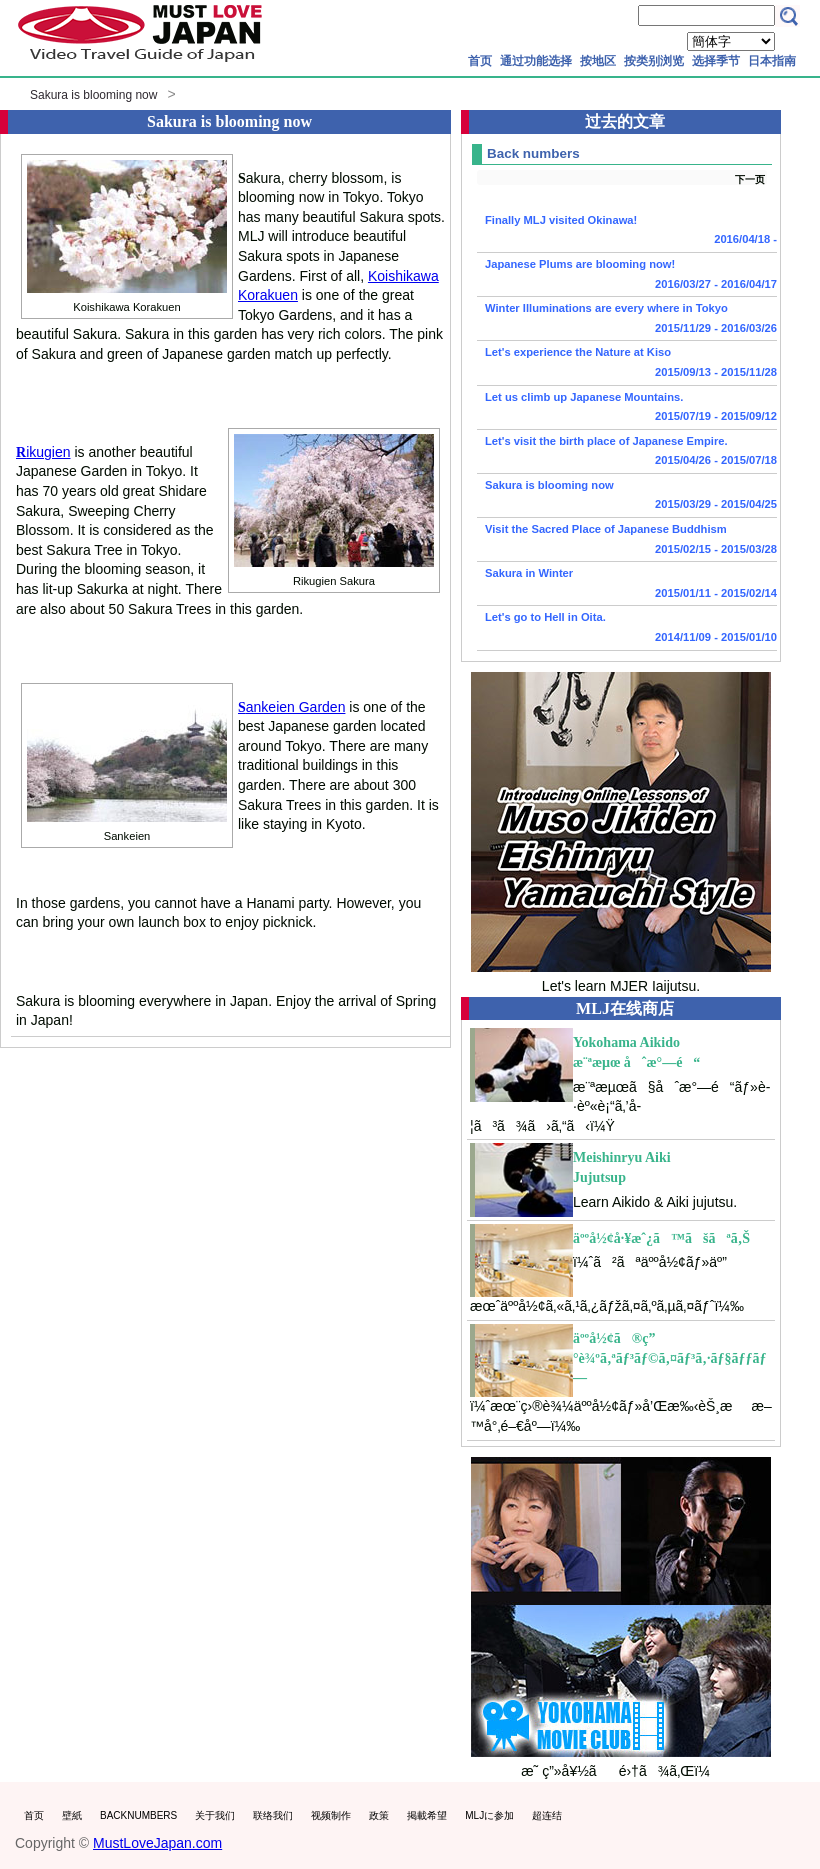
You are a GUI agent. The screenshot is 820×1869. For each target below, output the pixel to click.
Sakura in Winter (627, 585)
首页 (480, 61)
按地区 (598, 61)
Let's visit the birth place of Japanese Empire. (627, 453)
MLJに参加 (489, 1815)
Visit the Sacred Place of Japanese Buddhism (627, 541)
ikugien (43, 452)
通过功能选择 (536, 61)
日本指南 (772, 61)
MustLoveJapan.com (157, 1843)
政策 (379, 1815)
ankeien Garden (291, 707)
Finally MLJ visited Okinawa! (627, 232)
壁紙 (72, 1815)
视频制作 (331, 1815)
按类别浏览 (654, 61)
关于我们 (215, 1815)
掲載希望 (427, 1815)
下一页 (750, 179)
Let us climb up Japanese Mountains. (627, 409)
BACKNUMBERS (138, 1815)
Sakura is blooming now (93, 95)
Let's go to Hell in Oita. (627, 629)
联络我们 (273, 1815)
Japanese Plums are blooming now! (627, 276)
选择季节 (716, 61)
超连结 (547, 1815)
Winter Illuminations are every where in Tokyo (627, 320)
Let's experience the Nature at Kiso (627, 364)
